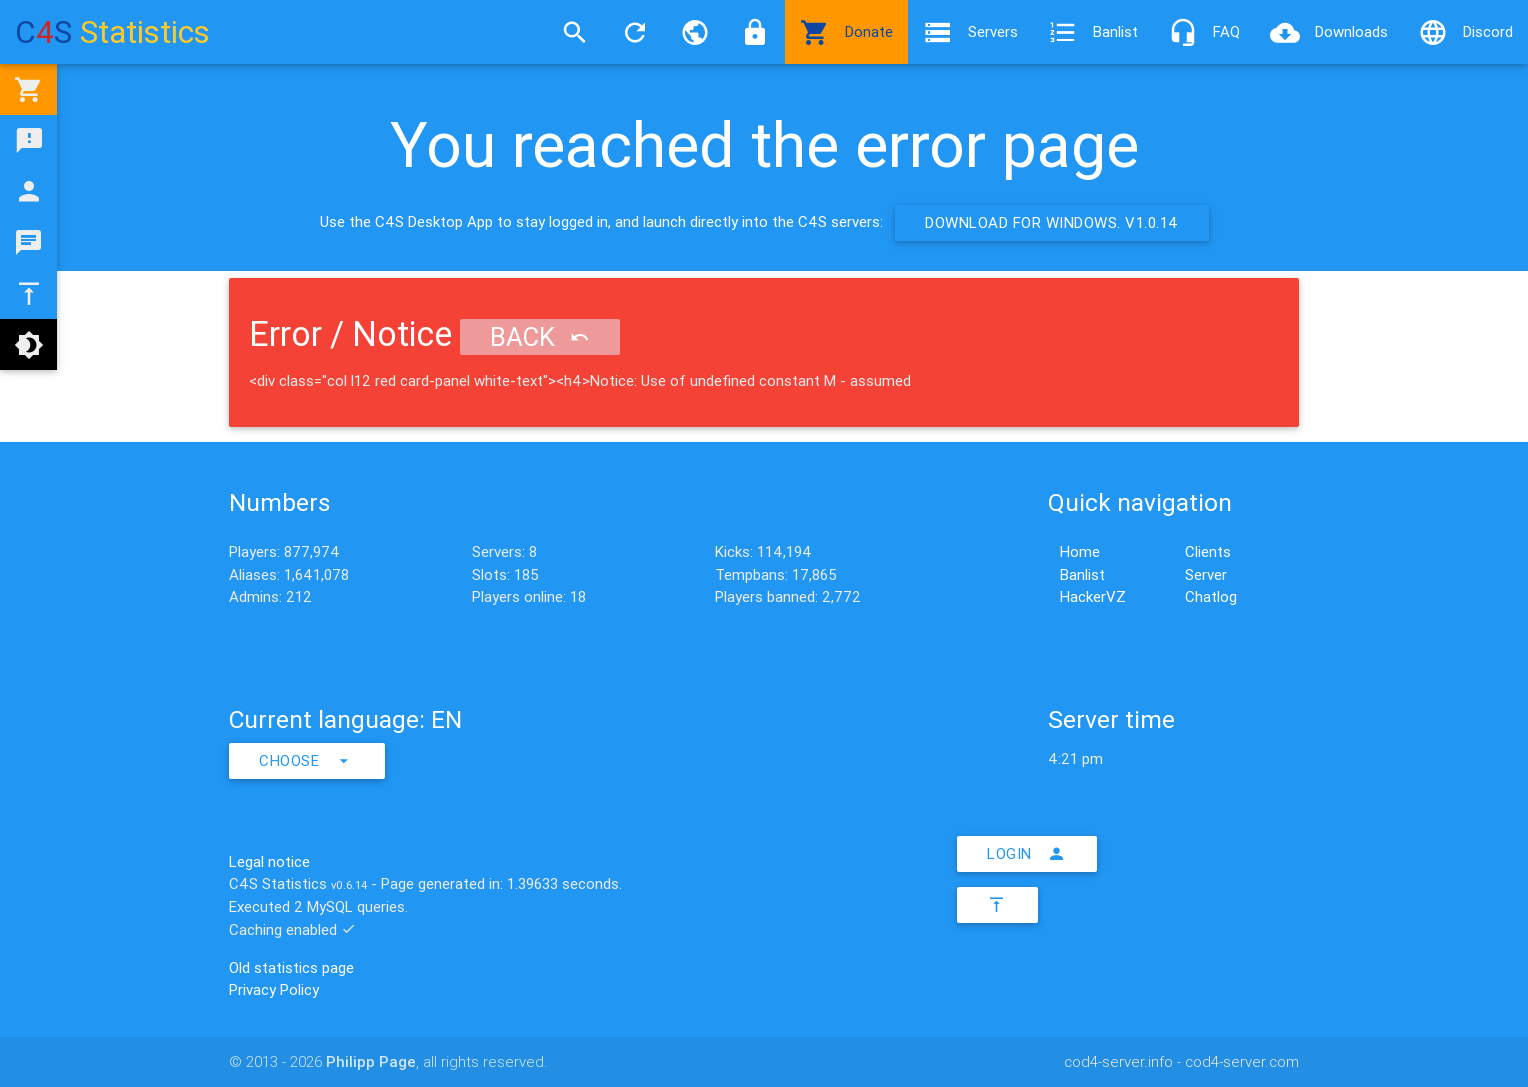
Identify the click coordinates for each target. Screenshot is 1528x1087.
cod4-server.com (1242, 1061)
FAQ (1204, 32)
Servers (970, 32)
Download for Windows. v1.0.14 (1052, 222)
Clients (1208, 551)
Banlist (1093, 32)
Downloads (1329, 32)
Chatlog (1211, 596)
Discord (1465, 32)
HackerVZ (1093, 596)
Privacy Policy (274, 989)
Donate (846, 32)
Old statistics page (291, 967)
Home (1080, 551)
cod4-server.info (1118, 1061)
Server (1206, 574)
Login (1027, 854)
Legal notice (269, 861)
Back (540, 337)
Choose (307, 761)
